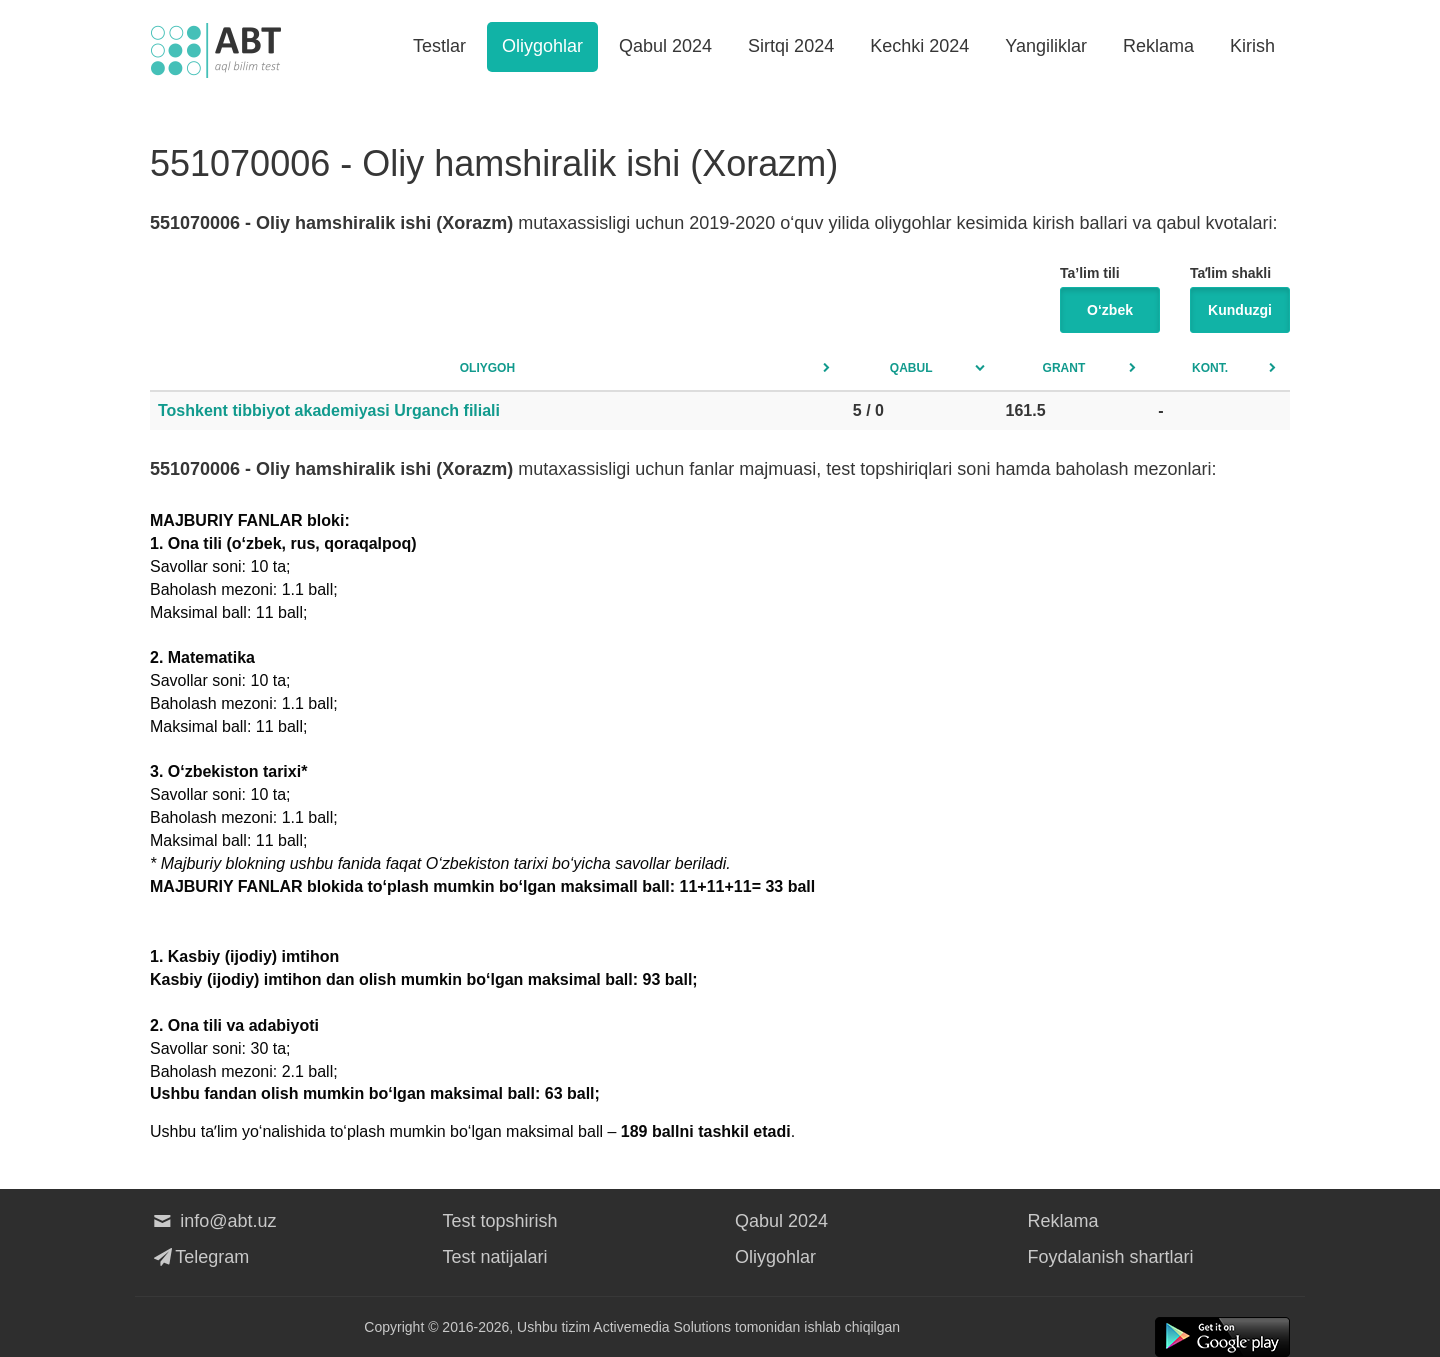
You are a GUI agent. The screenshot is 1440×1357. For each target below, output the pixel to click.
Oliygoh (487, 368)
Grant (1064, 368)
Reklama (1158, 46)
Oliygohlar (542, 46)
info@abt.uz (213, 1221)
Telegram (199, 1257)
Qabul (911, 368)
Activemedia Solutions (662, 1327)
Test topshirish (500, 1221)
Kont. (1210, 368)
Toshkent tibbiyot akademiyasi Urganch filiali (329, 410)
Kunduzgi (1240, 310)
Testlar (439, 46)
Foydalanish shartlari (1111, 1257)
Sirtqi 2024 (791, 46)
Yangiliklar (1046, 46)
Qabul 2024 (665, 46)
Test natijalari (495, 1257)
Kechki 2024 (919, 46)
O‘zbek (1110, 310)
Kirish (1252, 46)
